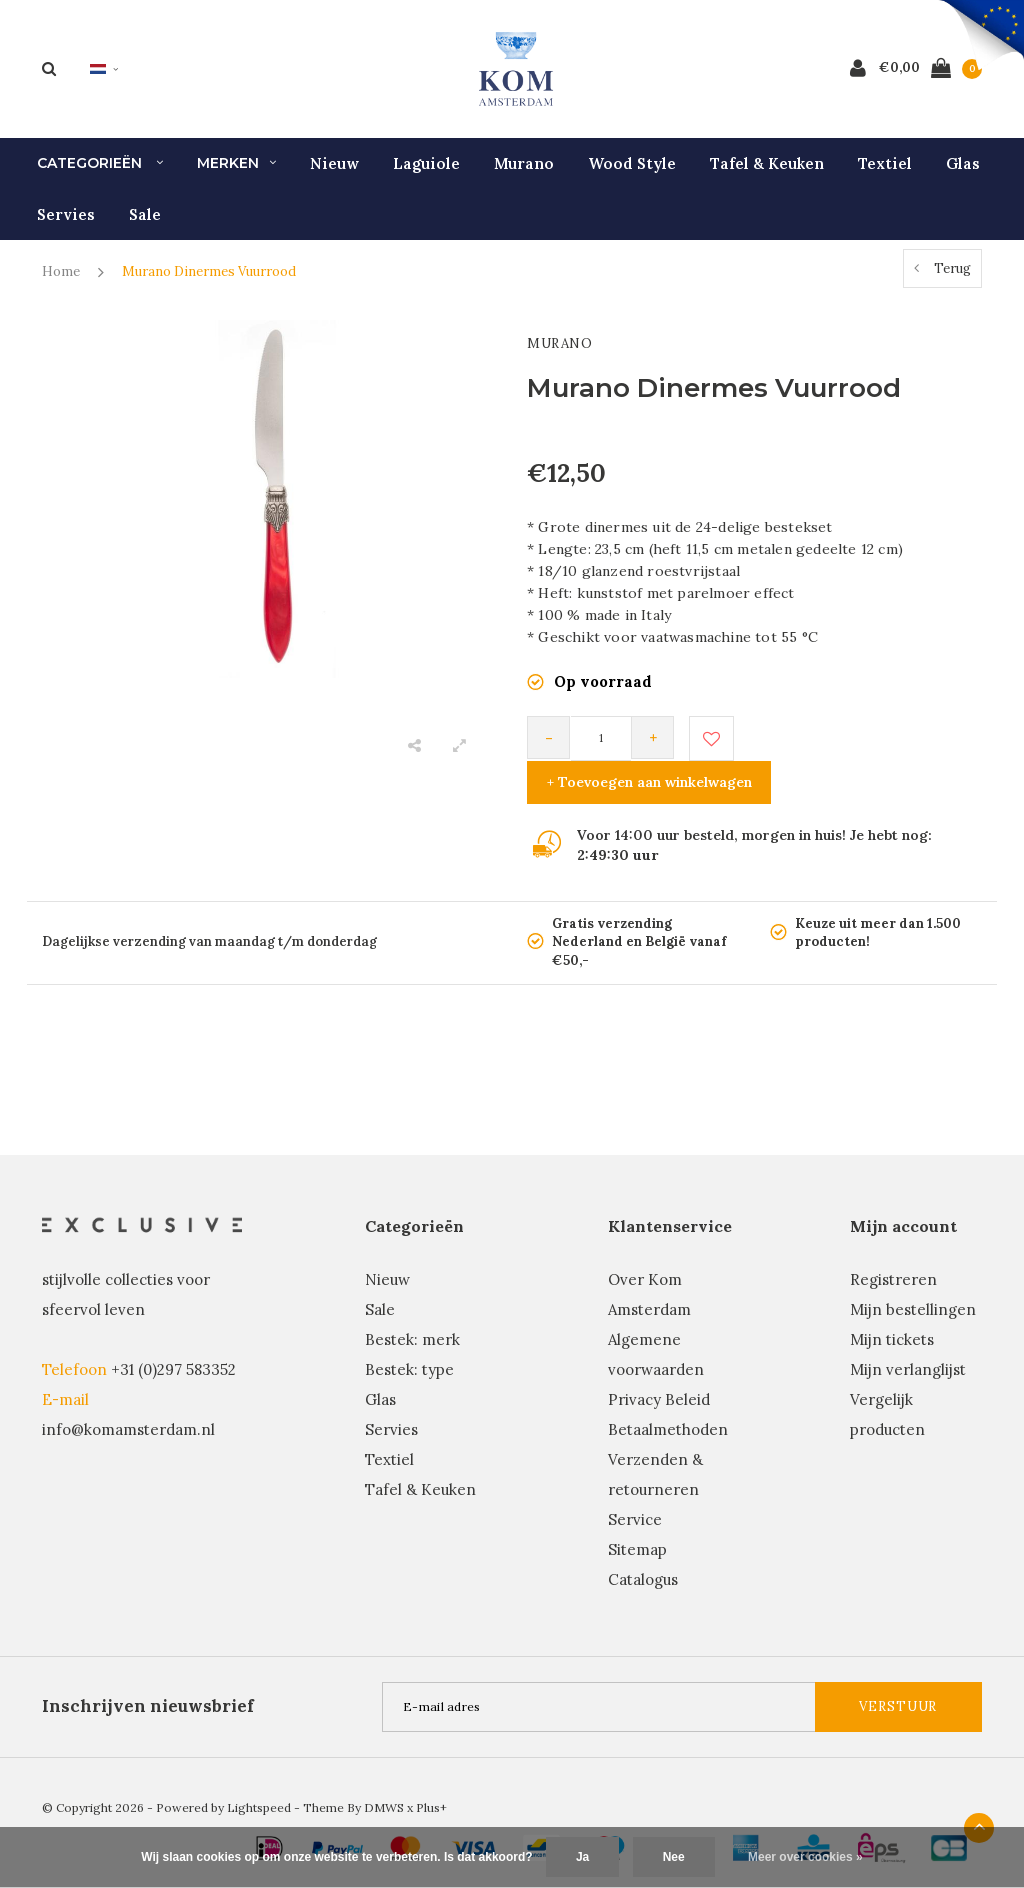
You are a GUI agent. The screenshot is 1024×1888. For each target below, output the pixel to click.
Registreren (893, 1248)
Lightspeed (259, 1776)
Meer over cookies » (805, 1857)
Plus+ (431, 1776)
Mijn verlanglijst (908, 1338)
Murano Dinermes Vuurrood (209, 284)
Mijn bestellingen (913, 1278)
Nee (674, 1857)
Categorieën (100, 176)
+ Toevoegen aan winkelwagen (863, 750)
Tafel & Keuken (767, 175)
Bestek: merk (412, 1308)
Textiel (885, 175)
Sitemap (637, 1518)
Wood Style (632, 175)
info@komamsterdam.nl (128, 1398)
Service (635, 1488)
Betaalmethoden (668, 1398)
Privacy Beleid (659, 1368)
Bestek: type (409, 1338)
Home (61, 284)
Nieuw (334, 175)
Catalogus (643, 1548)
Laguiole (426, 175)
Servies (66, 226)
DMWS (384, 1776)
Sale (145, 226)
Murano (524, 175)
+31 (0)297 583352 (173, 1338)
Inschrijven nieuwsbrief (148, 1676)
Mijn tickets (892, 1308)
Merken (236, 176)
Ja (582, 1857)
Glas (963, 175)
